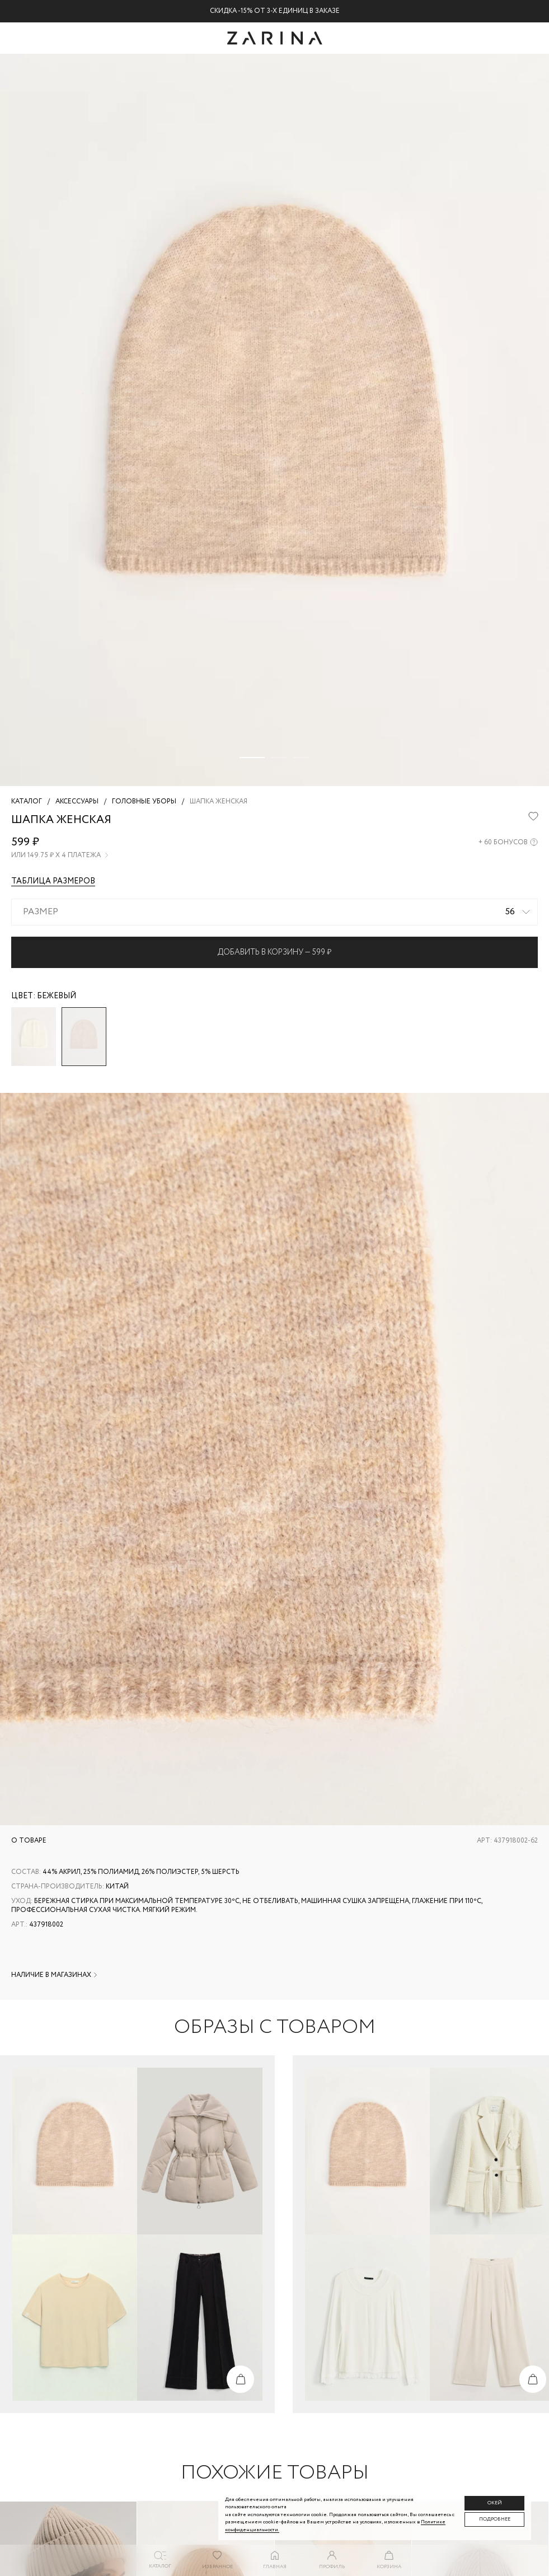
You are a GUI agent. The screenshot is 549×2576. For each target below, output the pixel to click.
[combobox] (274, 912)
